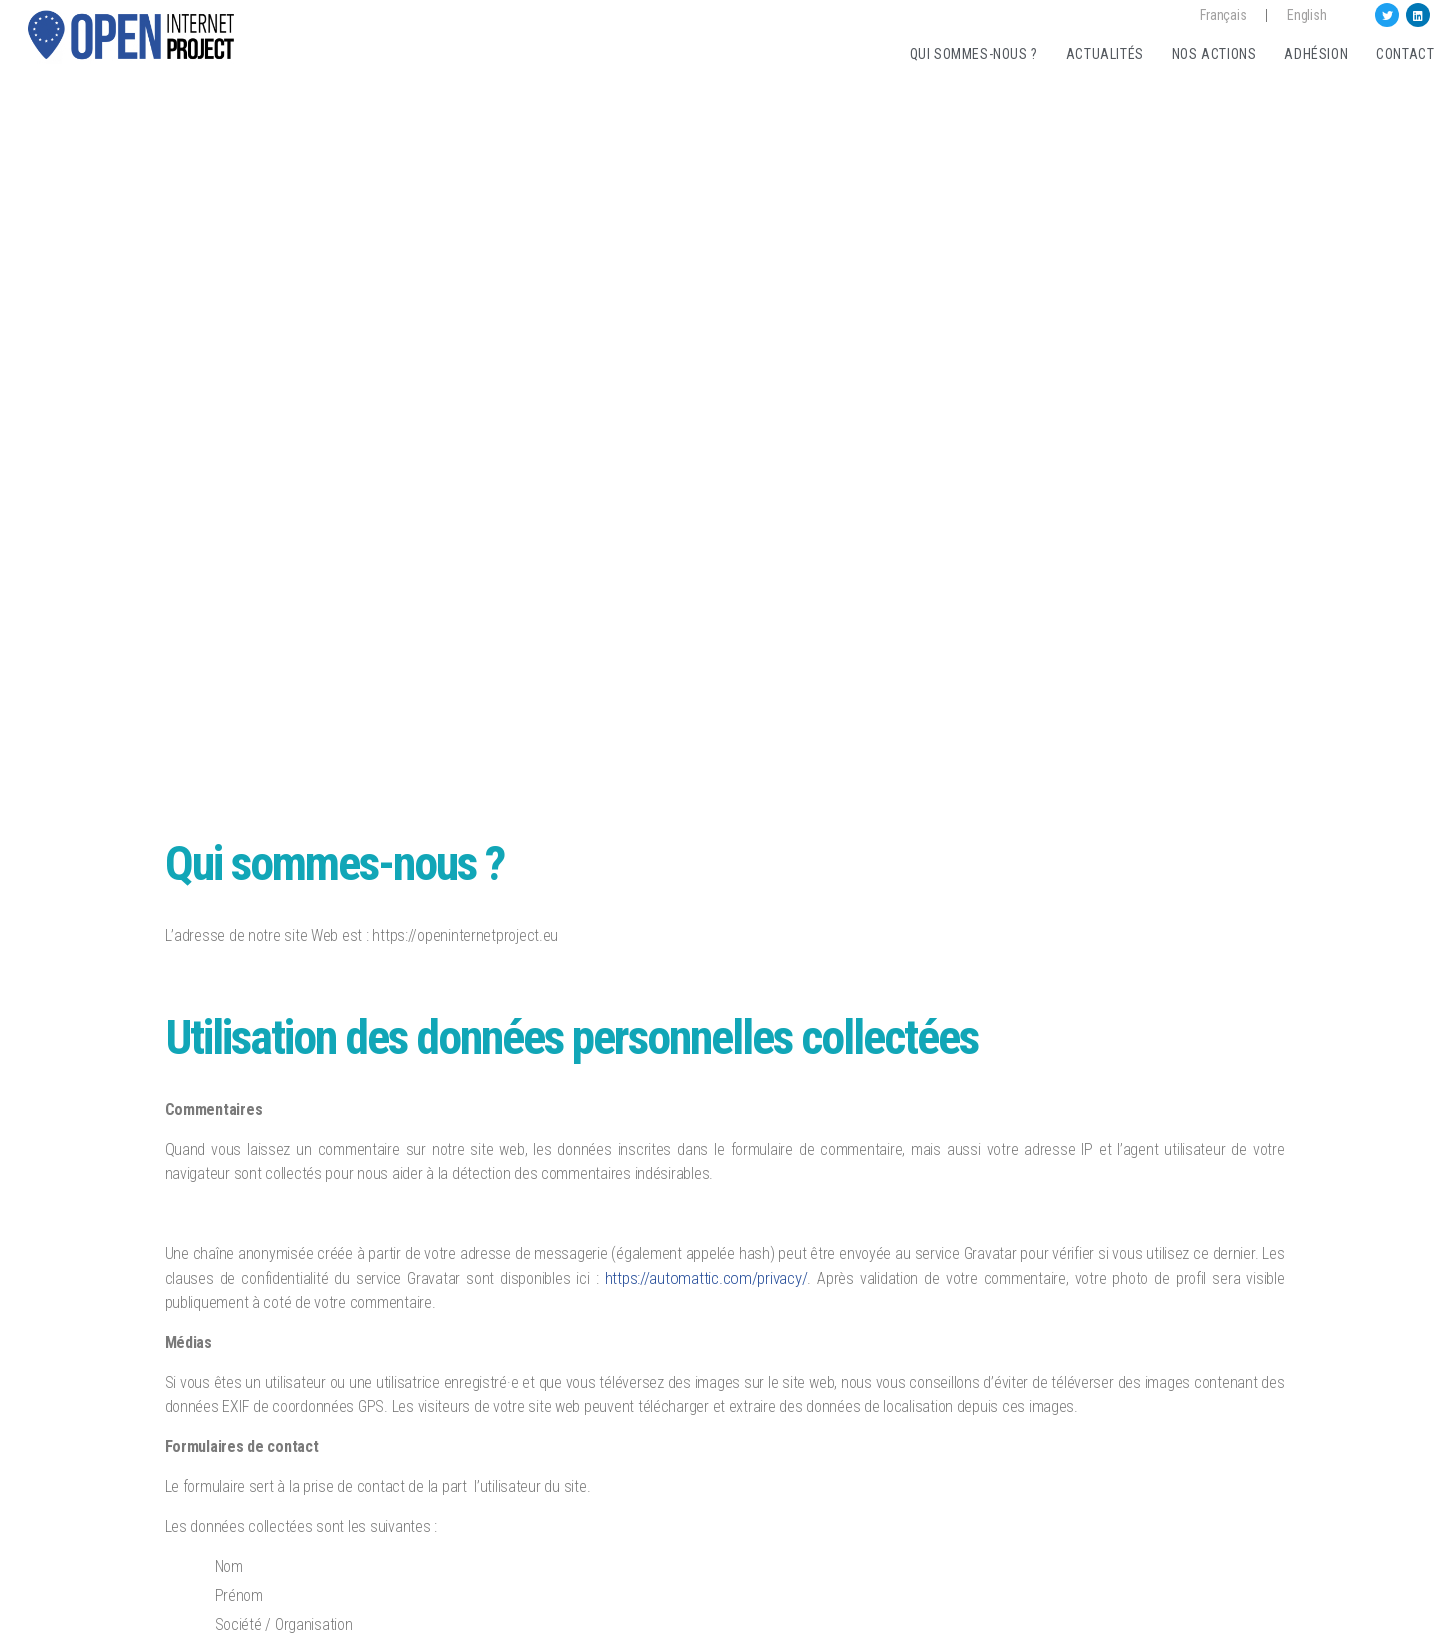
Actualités (1105, 54)
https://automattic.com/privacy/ (706, 1278)
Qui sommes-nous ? (974, 54)
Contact (1405, 54)
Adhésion (1316, 54)
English (1306, 15)
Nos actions (1214, 54)
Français (1223, 15)
